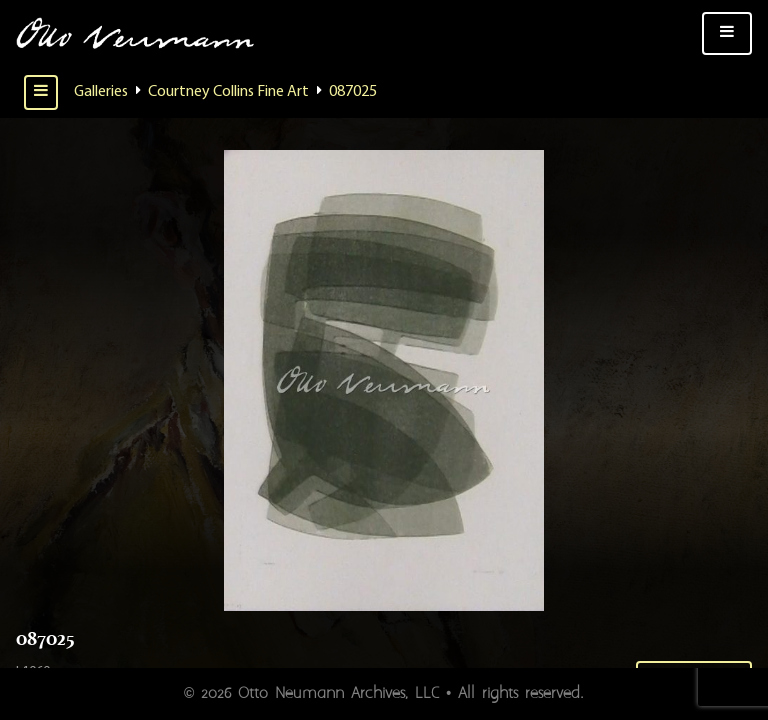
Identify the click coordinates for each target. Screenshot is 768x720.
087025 (353, 92)
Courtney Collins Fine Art (228, 92)
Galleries (101, 92)
